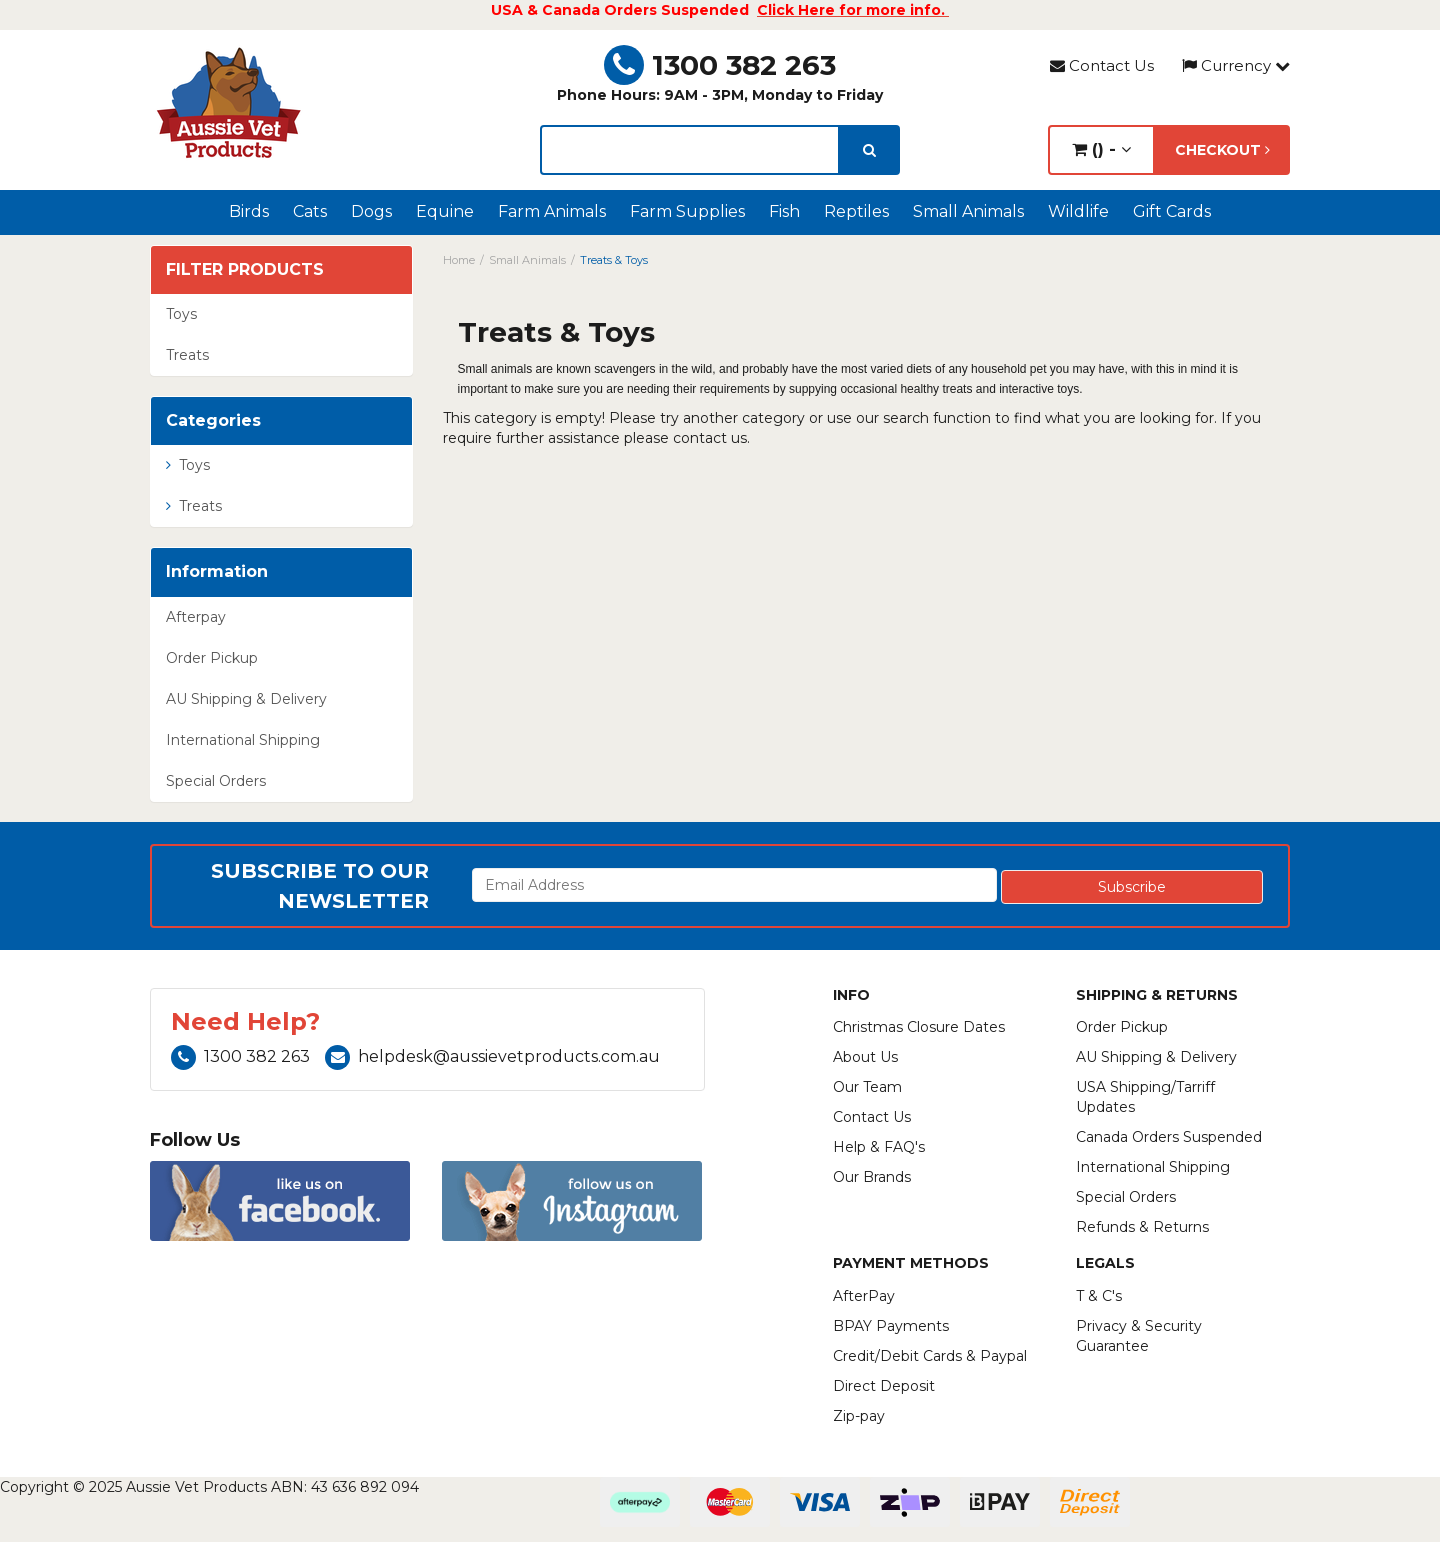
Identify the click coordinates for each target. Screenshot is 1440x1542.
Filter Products (245, 270)
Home (459, 260)
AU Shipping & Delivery (246, 699)
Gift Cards (1172, 211)
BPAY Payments (891, 1326)
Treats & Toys (614, 260)
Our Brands (872, 1177)
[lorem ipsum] (690, 150)
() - (1101, 149)
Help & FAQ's (879, 1147)
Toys (181, 314)
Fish (784, 211)
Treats (187, 355)
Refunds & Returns (1142, 1227)
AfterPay (864, 1296)
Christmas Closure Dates (919, 1027)
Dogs (371, 211)
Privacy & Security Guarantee (1139, 1336)
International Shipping (243, 740)
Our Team (867, 1087)
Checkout (1222, 150)
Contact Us (1102, 65)
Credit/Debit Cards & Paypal (930, 1356)
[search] (869, 150)
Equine (445, 211)
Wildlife (1078, 211)
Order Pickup (212, 658)
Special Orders (216, 781)
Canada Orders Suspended (1169, 1137)
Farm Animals (552, 211)
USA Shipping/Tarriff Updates (1145, 1097)
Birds (249, 211)
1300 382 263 (720, 65)
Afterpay (196, 617)
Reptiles (856, 211)
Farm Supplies (687, 211)
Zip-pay (859, 1416)
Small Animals (968, 211)
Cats (310, 211)
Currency (1236, 65)
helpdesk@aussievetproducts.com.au (492, 1056)
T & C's (1099, 1296)
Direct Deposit (884, 1386)
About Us (865, 1057)
